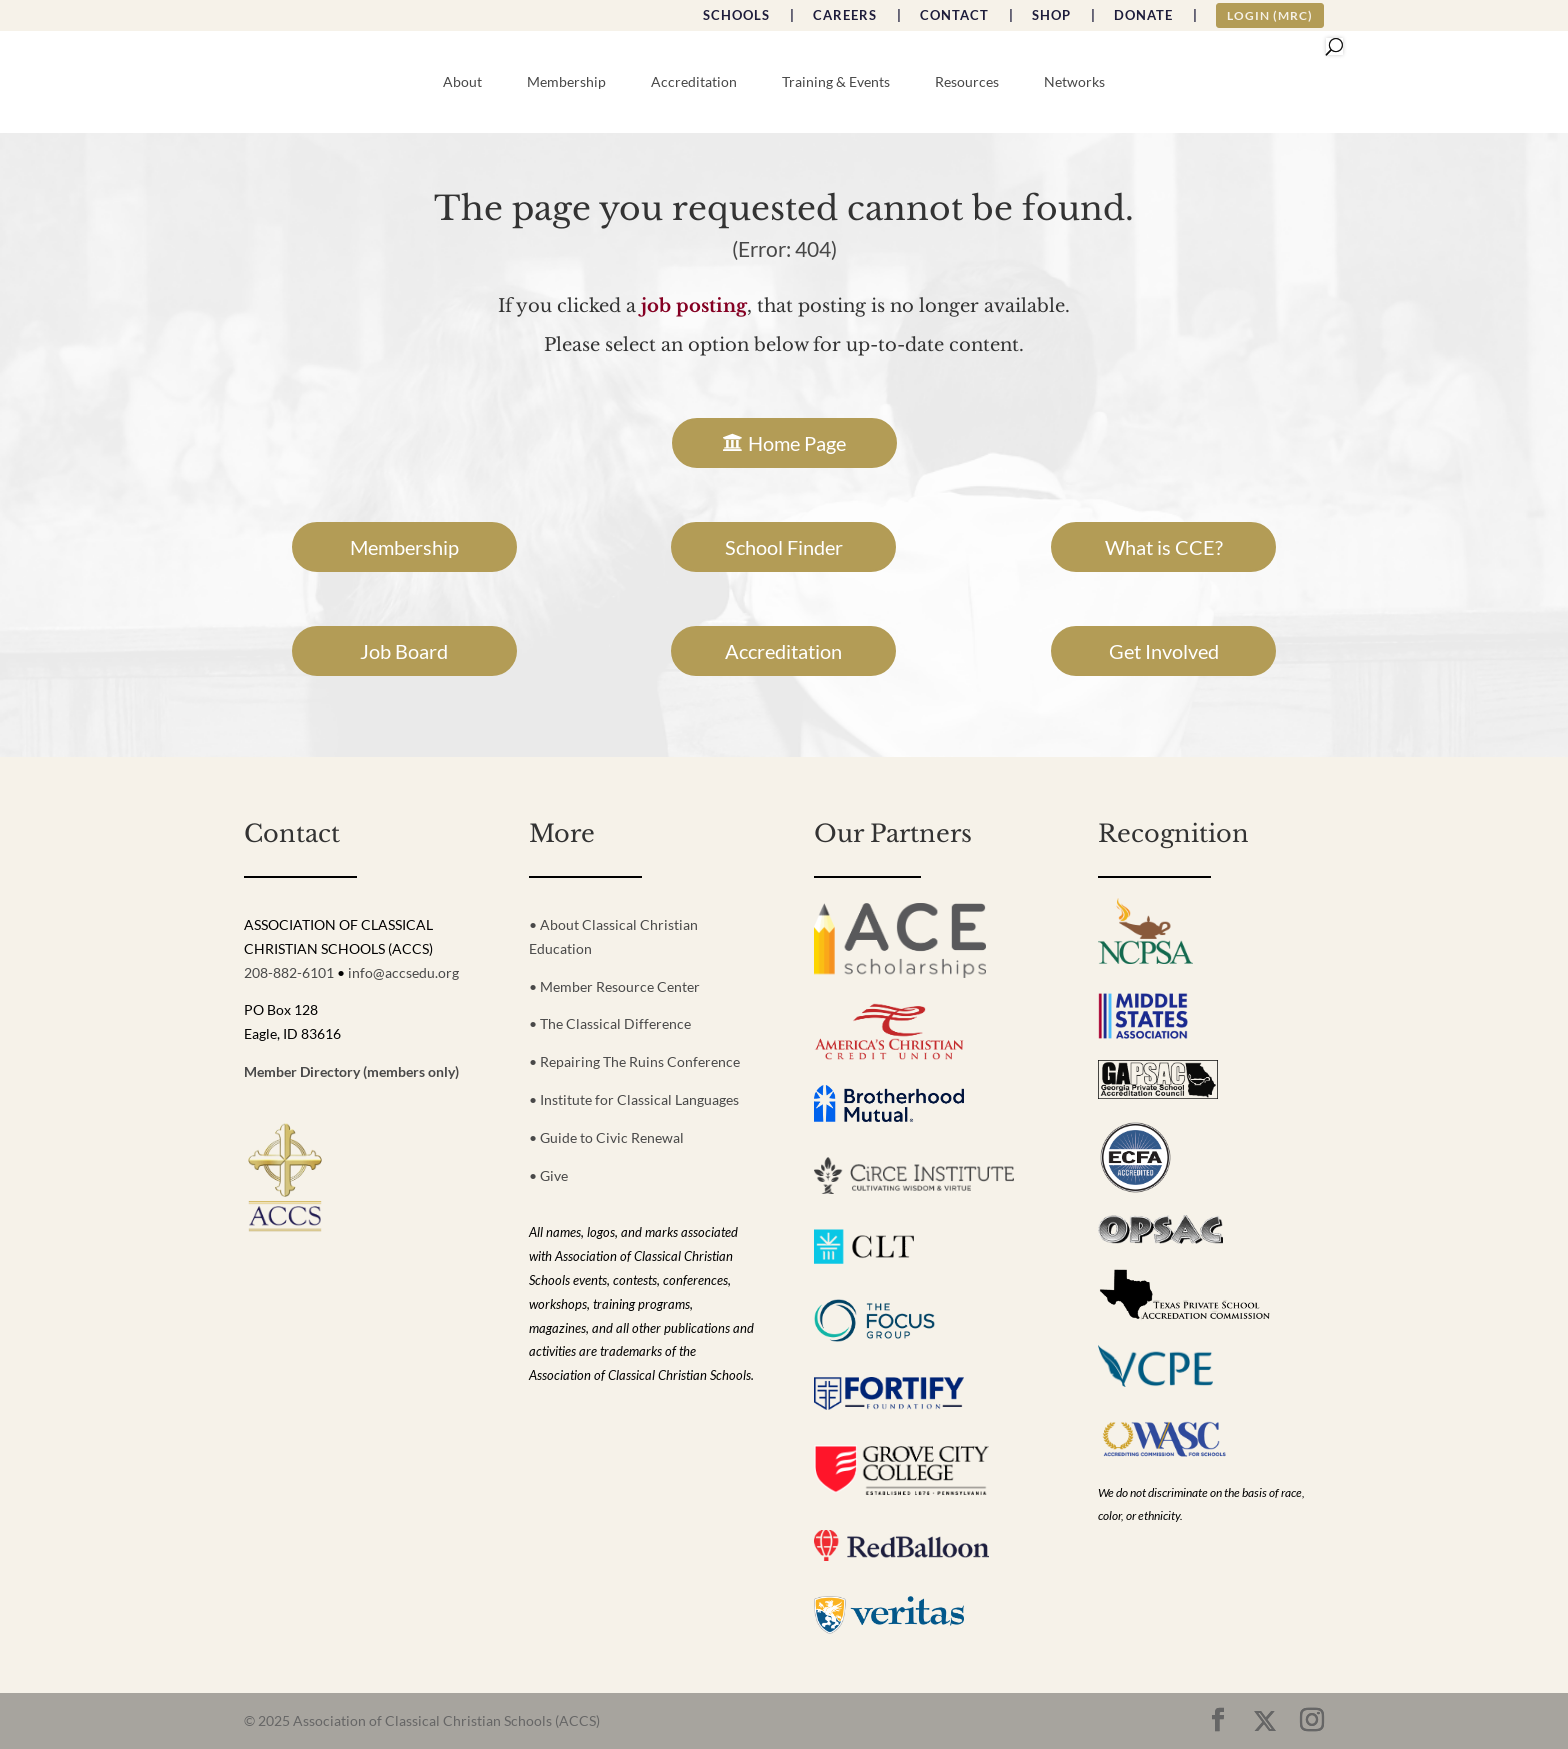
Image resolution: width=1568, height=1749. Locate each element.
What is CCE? (1164, 547)
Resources (967, 82)
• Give (548, 1175)
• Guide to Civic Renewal (606, 1137)
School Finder (784, 547)
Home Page (797, 443)
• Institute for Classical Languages (634, 1099)
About (462, 82)
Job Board (404, 651)
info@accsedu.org (403, 972)
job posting (694, 306)
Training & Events (836, 82)
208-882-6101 (289, 972)
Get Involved (1164, 651)
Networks (1074, 82)
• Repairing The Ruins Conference (634, 1061)
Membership (566, 82)
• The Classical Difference (610, 1023)
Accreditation (694, 82)
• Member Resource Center (614, 986)
